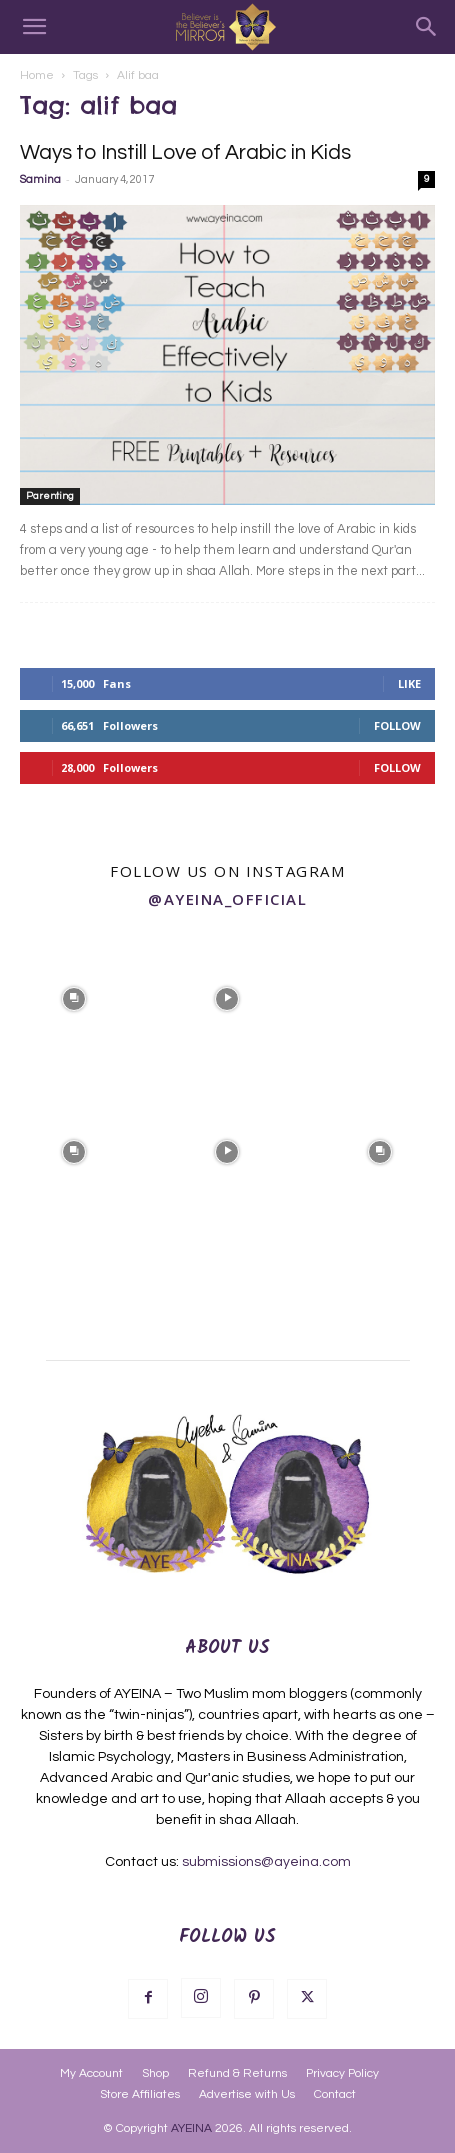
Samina (40, 179)
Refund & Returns (237, 2073)
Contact (335, 2094)
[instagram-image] (74, 996)
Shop (155, 2073)
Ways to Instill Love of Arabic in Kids (185, 152)
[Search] (427, 27)
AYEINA (191, 2128)
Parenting (50, 496)
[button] (34, 27)
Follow (397, 725)
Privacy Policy (342, 2073)
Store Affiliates (140, 2094)
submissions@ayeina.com (266, 1862)
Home (37, 75)
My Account (91, 2073)
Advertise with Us (247, 2094)
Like (409, 683)
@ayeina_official (227, 899)
